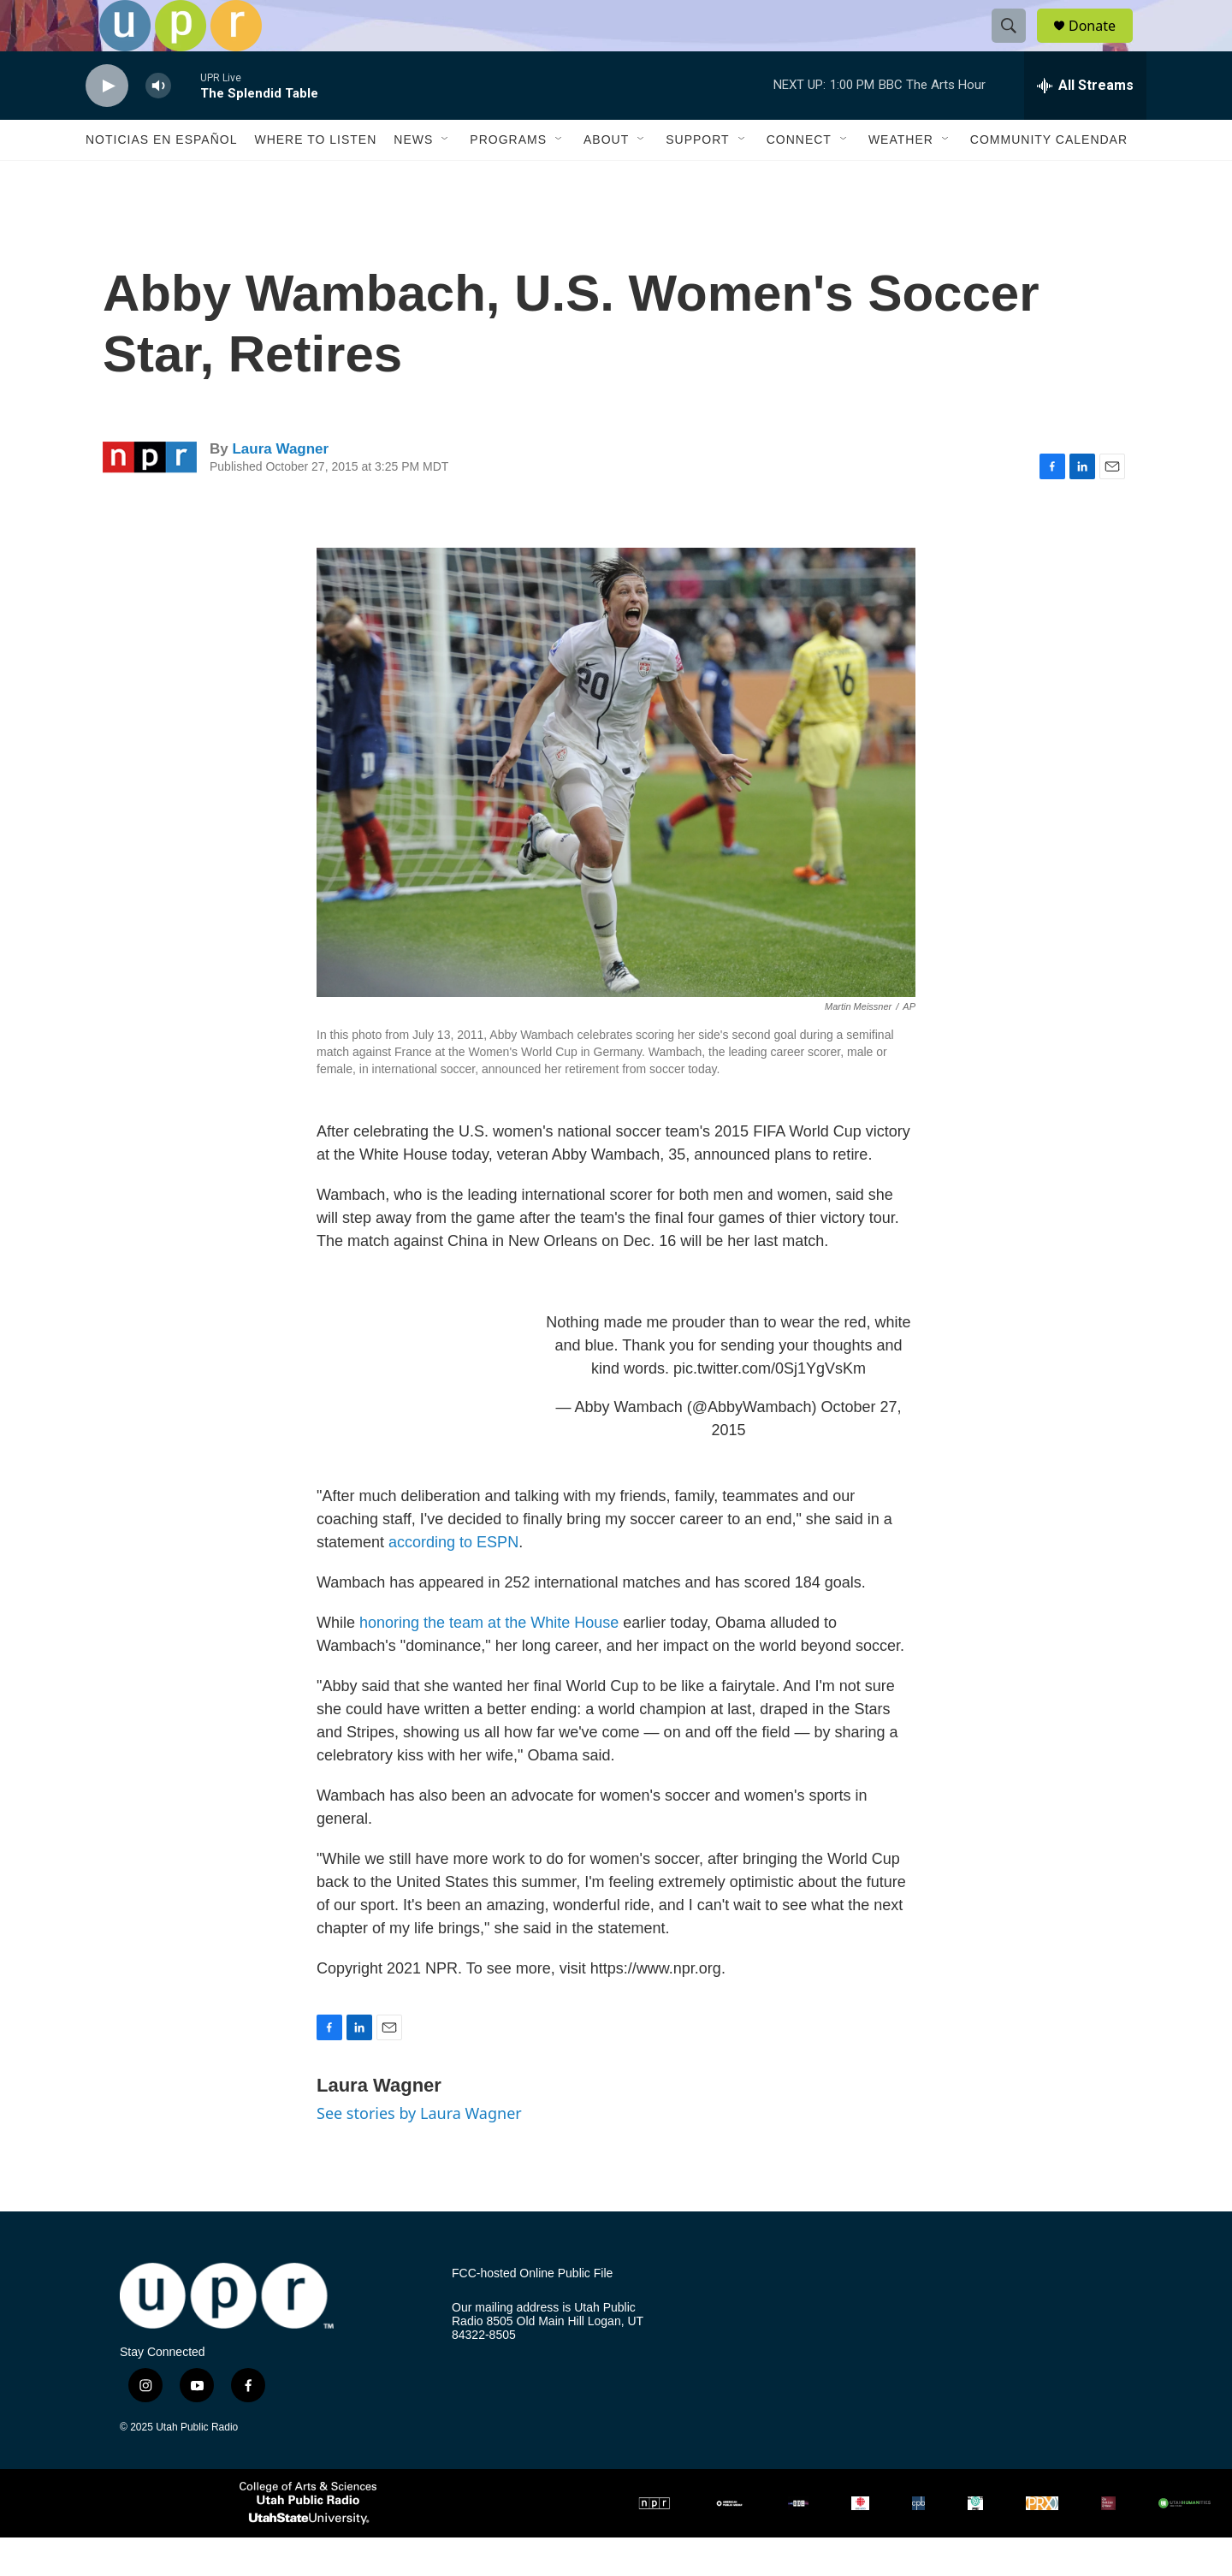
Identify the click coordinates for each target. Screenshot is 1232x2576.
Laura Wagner (280, 487)
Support (697, 178)
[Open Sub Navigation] (446, 178)
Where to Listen (315, 178)
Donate (1102, 45)
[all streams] (1085, 124)
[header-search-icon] (1016, 45)
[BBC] (798, 2541)
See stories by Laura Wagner (419, 2151)
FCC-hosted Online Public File (532, 2312)
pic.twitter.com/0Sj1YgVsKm (769, 1407)
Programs (508, 178)
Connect (799, 178)
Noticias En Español (161, 178)
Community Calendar (1049, 178)
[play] (107, 124)
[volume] (158, 124)
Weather (900, 178)
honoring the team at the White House (489, 1661)
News (413, 178)
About (606, 178)
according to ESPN (453, 1580)
